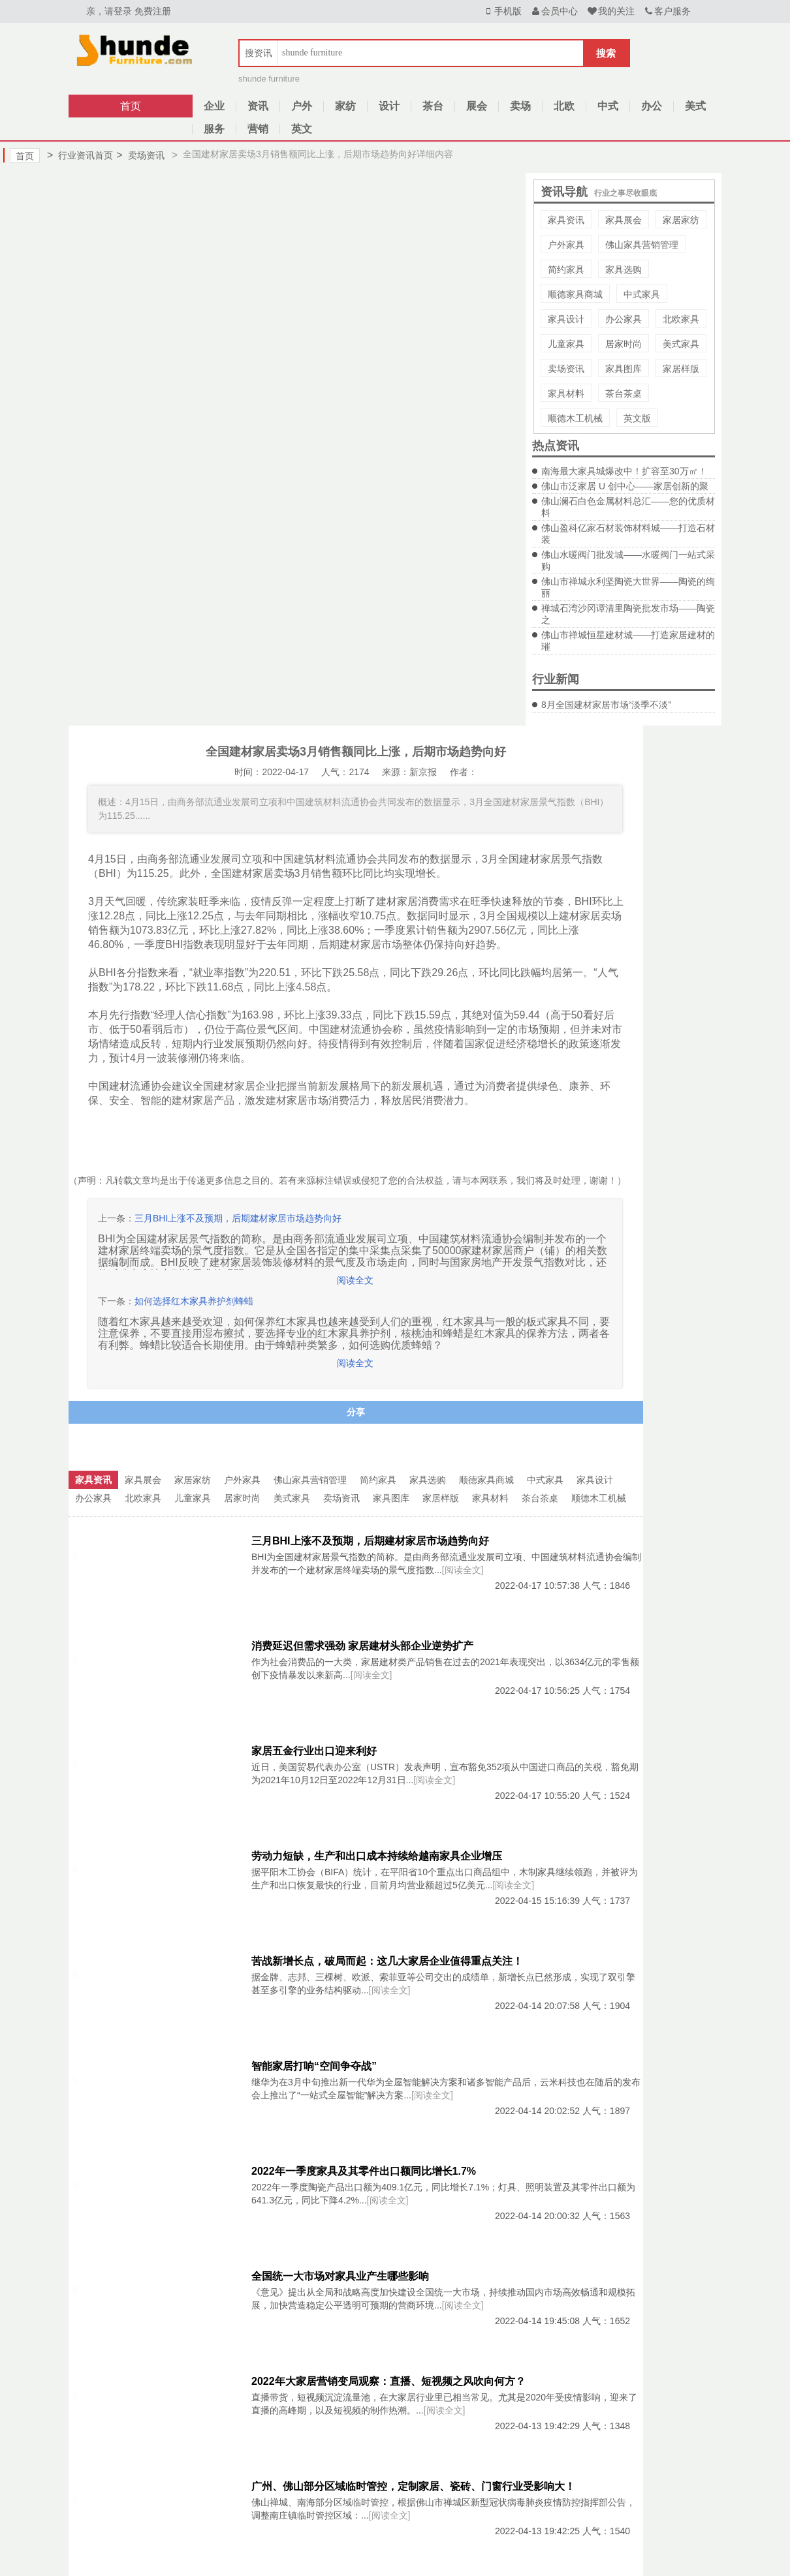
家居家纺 (681, 220)
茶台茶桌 (623, 393)
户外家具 (566, 244)
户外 (301, 106)
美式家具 (681, 344)
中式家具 (642, 294)
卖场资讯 (140, 155)
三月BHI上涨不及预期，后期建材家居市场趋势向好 (237, 1218)
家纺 (345, 106)
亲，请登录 (109, 11)
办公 (651, 106)
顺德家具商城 (575, 294)
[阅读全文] (463, 1570)
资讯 (257, 106)
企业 (214, 106)
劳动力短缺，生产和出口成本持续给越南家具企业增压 (376, 1856)
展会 (476, 106)
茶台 (432, 106)
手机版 (502, 11)
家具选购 (623, 269)
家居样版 (681, 368)
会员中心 (554, 11)
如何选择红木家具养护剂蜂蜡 (193, 1301)
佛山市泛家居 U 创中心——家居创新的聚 (624, 486)
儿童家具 (566, 344)
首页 (130, 106)
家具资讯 (566, 220)
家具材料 (566, 393)
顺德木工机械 (575, 418)
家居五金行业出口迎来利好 (314, 1750)
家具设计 (566, 319)
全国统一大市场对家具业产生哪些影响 (340, 2276)
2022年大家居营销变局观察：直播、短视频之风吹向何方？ (388, 2381)
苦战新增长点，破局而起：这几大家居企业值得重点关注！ (387, 1961)
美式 (695, 106)
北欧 (564, 106)
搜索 (606, 53)
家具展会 (623, 220)
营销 (257, 128)
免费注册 (152, 11)
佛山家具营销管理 (641, 244)
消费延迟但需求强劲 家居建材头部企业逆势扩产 (362, 1645)
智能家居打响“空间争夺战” (314, 2066)
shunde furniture (269, 79)
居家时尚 (623, 344)
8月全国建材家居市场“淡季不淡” (606, 704)
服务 (214, 128)
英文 (301, 128)
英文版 (637, 418)
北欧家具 (681, 319)
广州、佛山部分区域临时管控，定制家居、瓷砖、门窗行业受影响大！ (413, 2486)
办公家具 (623, 319)
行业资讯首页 (80, 155)
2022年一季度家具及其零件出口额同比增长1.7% (363, 2171)
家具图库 (623, 368)
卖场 (520, 106)
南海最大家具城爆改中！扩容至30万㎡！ (624, 471)
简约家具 (566, 269)
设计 (389, 106)
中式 (607, 106)
